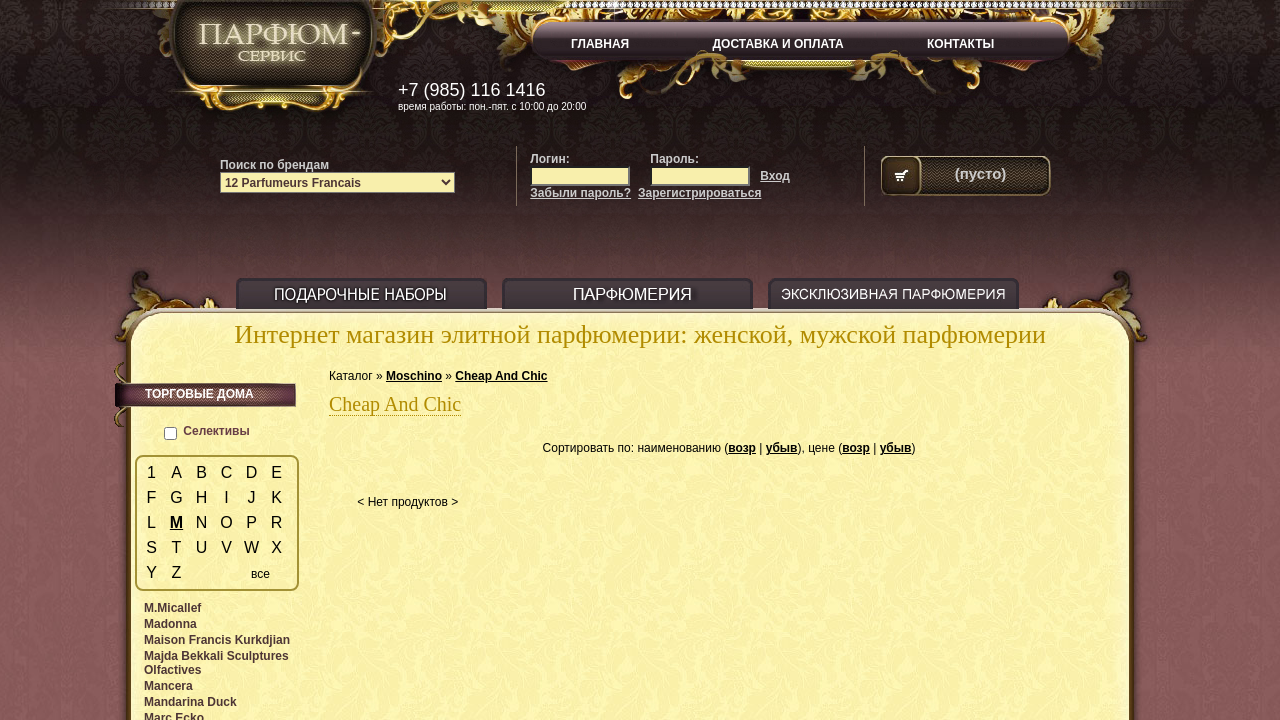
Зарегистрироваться (699, 193)
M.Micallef (172, 608)
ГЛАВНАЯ (600, 44)
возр (742, 448)
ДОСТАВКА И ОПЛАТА (778, 44)
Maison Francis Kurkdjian (217, 640)
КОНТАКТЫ (960, 44)
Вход (775, 176)
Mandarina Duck (190, 702)
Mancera (168, 686)
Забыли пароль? (580, 193)
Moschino (414, 376)
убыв (782, 448)
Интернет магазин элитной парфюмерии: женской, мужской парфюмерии (640, 334)
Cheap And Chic (501, 376)
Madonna (170, 624)
